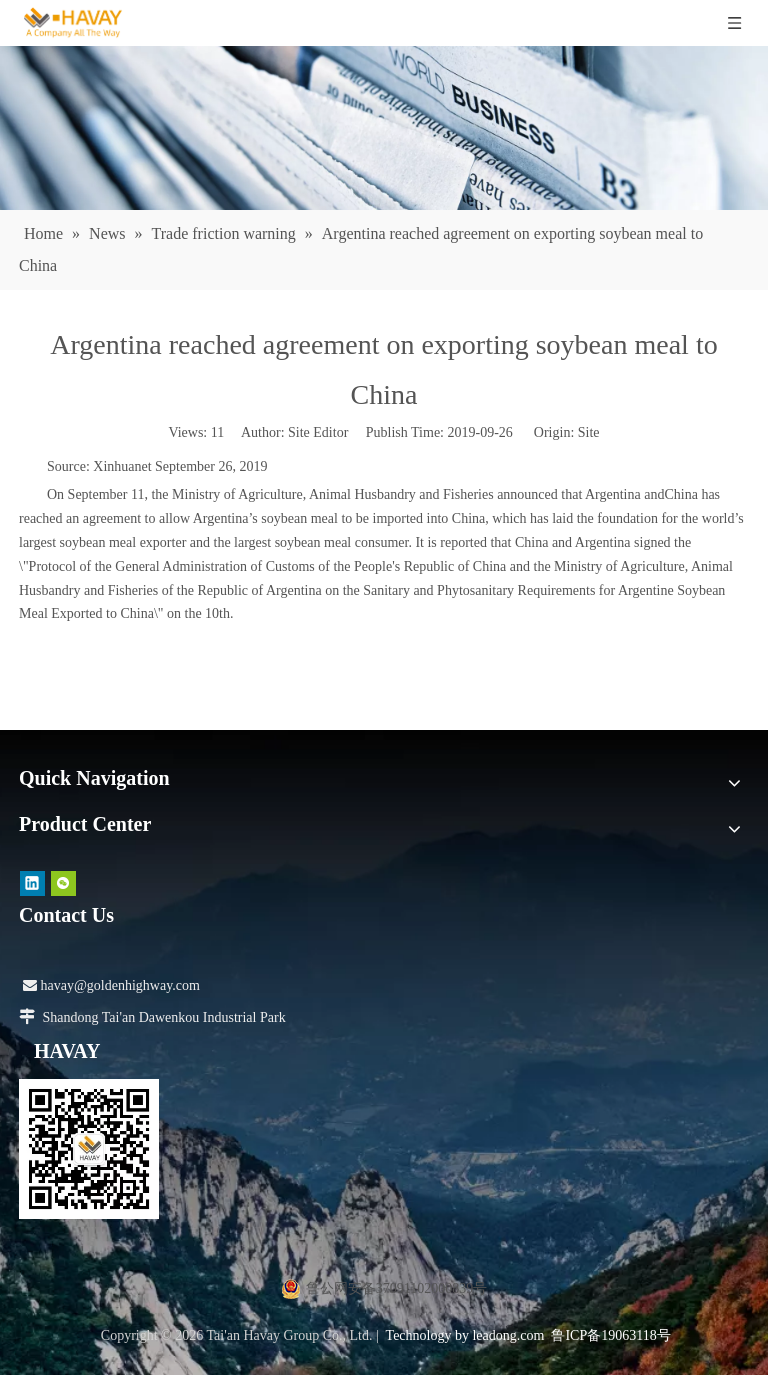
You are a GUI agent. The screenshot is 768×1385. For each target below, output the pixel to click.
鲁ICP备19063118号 (610, 1335)
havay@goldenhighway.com (111, 985)
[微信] (63, 883)
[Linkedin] (32, 883)
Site (589, 432)
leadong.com (508, 1335)
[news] (384, 128)
